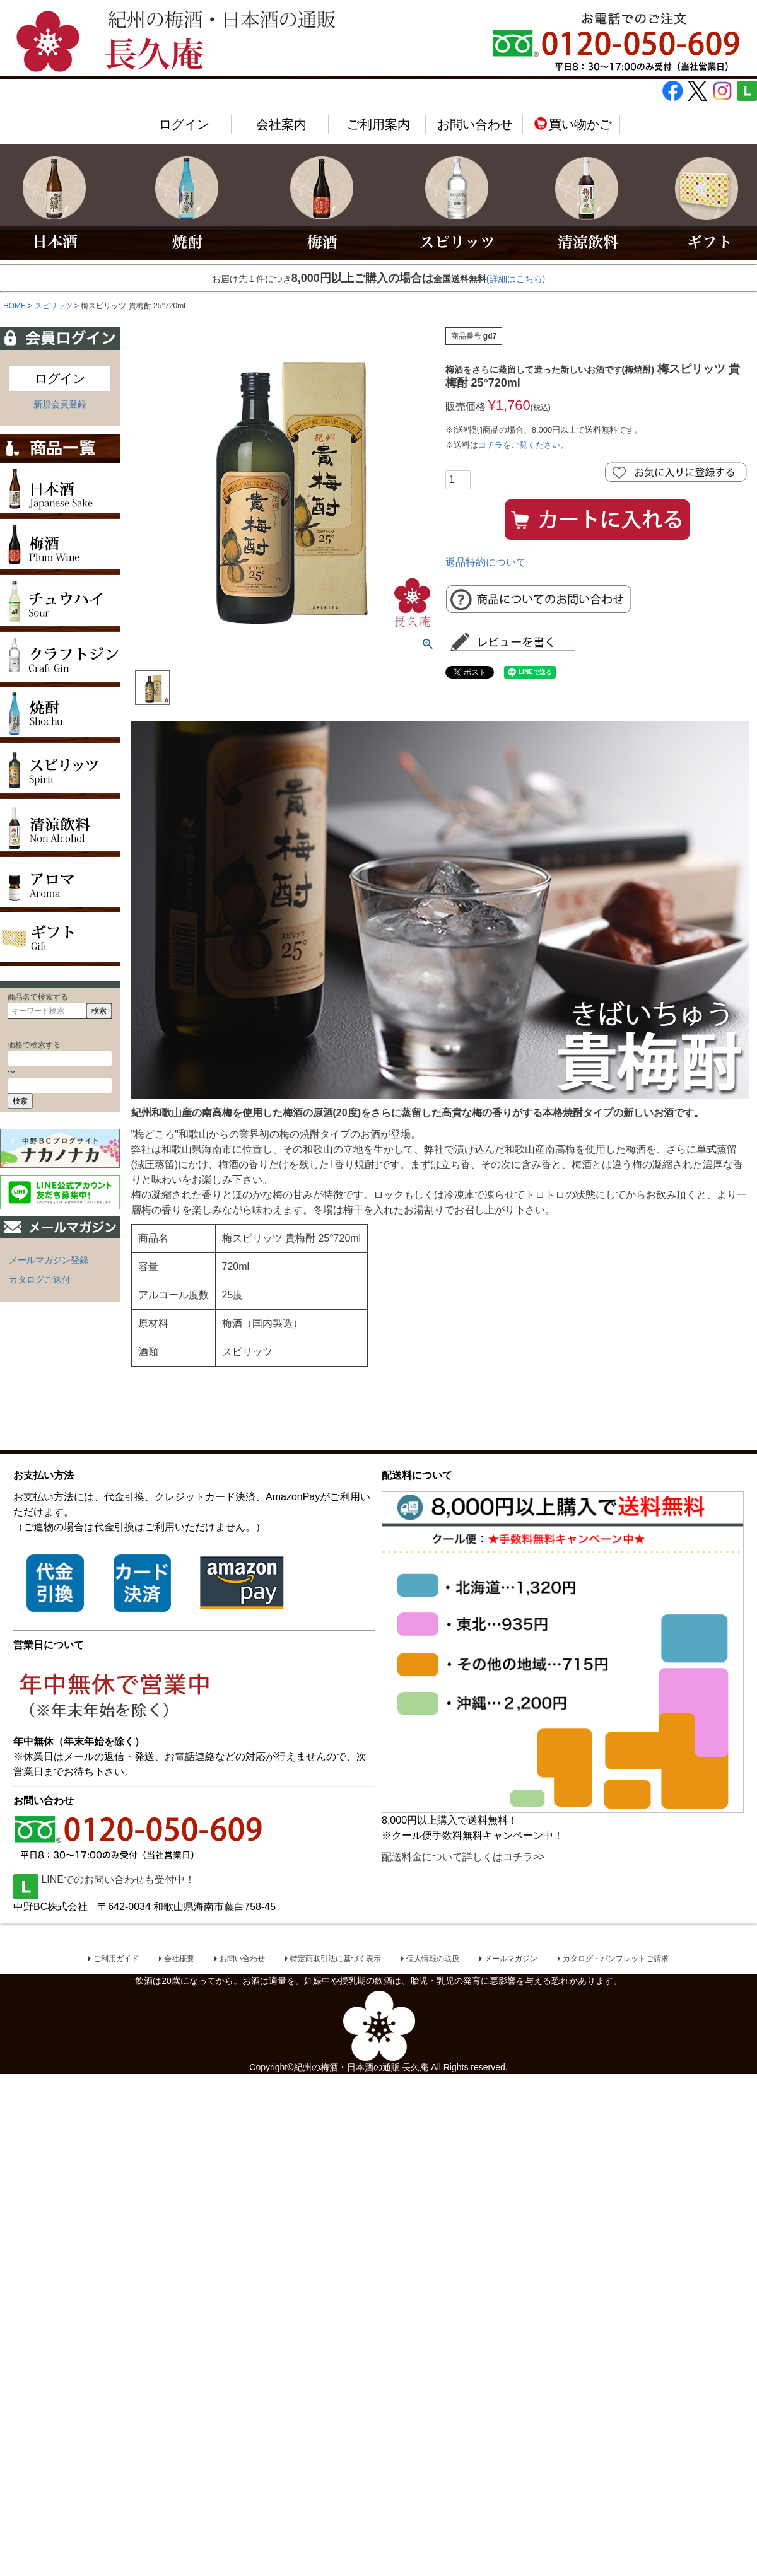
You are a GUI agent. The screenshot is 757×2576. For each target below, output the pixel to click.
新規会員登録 (59, 404)
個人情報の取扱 (432, 1959)
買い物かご (572, 124)
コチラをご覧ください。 (523, 445)
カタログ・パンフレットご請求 (616, 1959)
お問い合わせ (475, 124)
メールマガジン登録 (48, 1260)
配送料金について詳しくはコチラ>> (463, 1856)
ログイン (184, 124)
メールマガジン (510, 1959)
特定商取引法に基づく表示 (335, 1959)
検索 (99, 1010)
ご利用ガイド (116, 1959)
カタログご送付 (40, 1279)
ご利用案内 (378, 124)
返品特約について (485, 562)
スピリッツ (54, 305)
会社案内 (281, 124)
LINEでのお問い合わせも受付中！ (104, 1879)
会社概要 (179, 1959)
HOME (14, 305)
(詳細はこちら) (515, 279)
